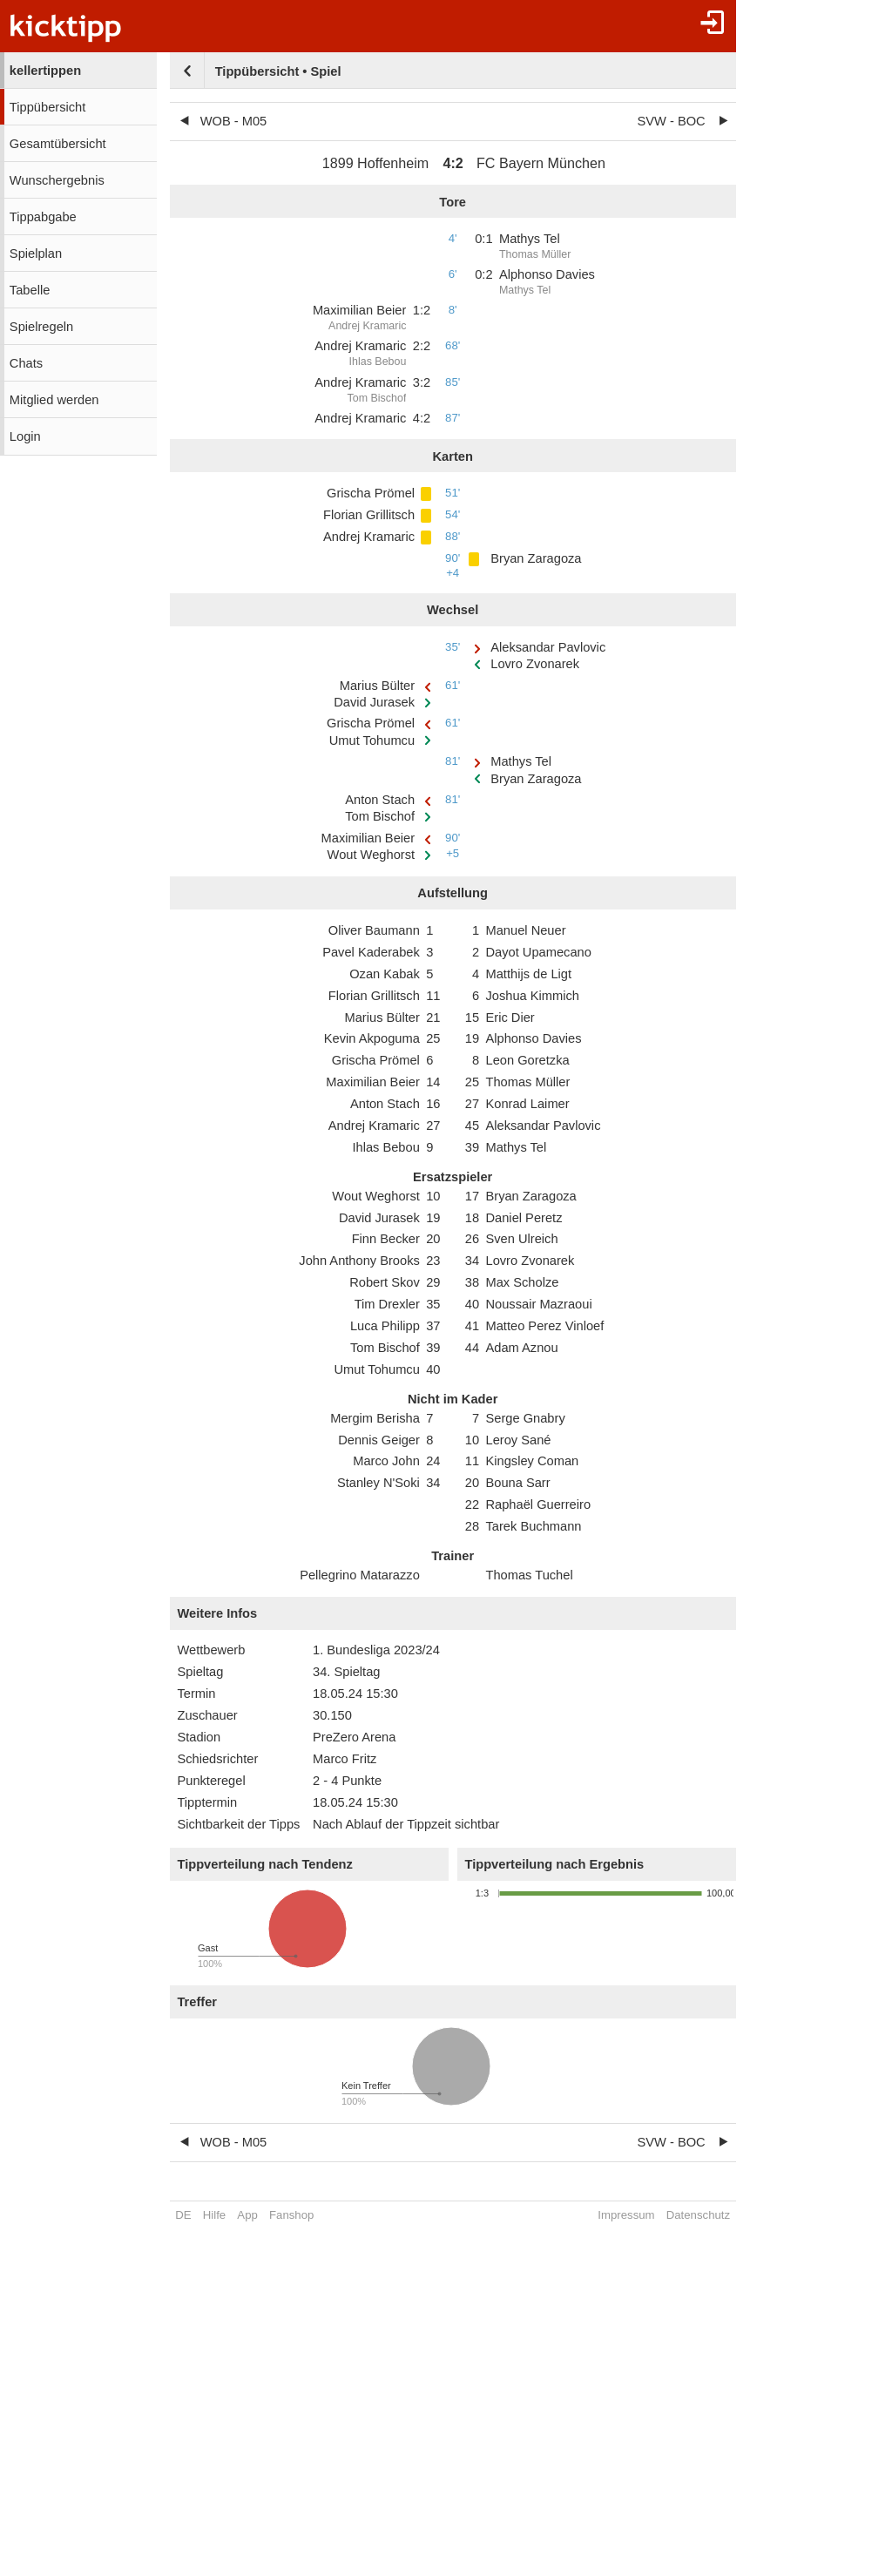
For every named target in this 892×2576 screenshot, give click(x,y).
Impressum (626, 2214)
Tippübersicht (47, 107)
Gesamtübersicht (58, 144)
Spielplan (36, 253)
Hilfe (214, 2214)
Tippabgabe (43, 217)
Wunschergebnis (57, 180)
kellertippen (45, 71)
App (247, 2214)
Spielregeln (41, 327)
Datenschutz (698, 2214)
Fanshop (291, 2214)
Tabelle (30, 290)
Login (25, 436)
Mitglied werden (54, 400)
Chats (26, 363)
